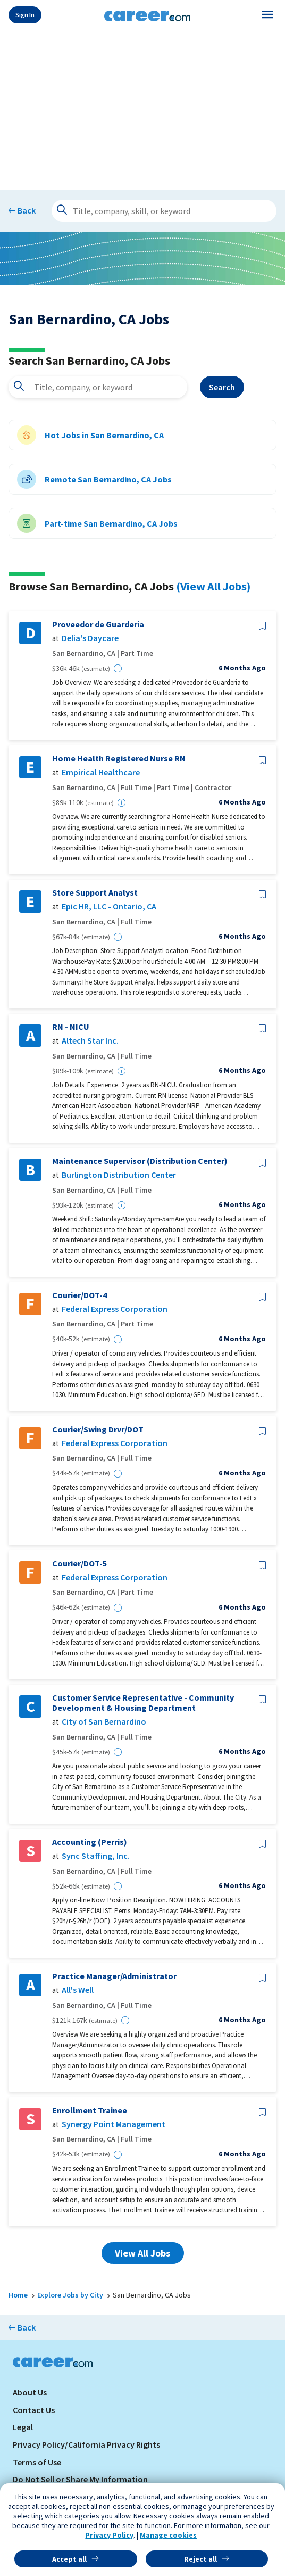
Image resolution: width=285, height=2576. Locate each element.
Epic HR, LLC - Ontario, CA (109, 906)
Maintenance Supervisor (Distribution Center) (140, 1161)
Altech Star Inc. (90, 1041)
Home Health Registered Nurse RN (119, 758)
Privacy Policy (109, 2535)
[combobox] (98, 387)
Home (18, 2295)
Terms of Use (37, 2462)
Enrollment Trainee (89, 2110)
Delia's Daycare (90, 638)
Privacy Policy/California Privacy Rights (86, 2444)
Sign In (25, 15)
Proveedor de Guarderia (98, 624)
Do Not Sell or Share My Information (80, 2479)
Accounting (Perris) (89, 1842)
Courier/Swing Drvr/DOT (98, 1429)
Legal (23, 2427)
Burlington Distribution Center (119, 1175)
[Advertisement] (142, 107)
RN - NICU (70, 1027)
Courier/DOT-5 (79, 1563)
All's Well (78, 1990)
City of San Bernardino (104, 1722)
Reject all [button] (200, 2559)
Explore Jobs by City (70, 2295)
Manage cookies (168, 2535)
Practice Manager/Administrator (114, 1976)
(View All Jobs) (213, 586)
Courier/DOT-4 (79, 1295)
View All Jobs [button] (142, 2253)
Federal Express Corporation (114, 1309)
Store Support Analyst (95, 893)
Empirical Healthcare (101, 772)
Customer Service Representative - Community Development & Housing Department (143, 1703)
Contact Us (34, 2410)
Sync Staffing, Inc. (96, 1856)
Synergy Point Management (113, 2124)
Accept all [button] (69, 2559)
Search (222, 387)
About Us (30, 2392)
